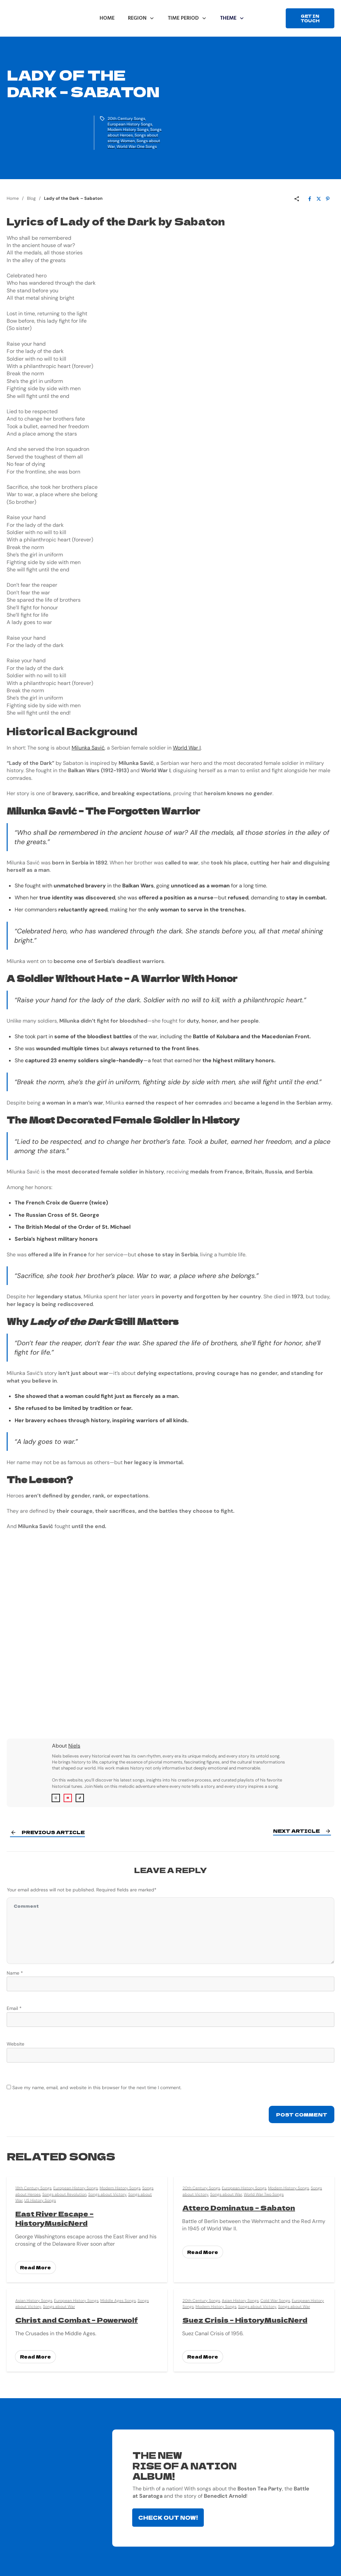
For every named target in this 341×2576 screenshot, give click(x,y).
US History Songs (40, 2198)
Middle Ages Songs (118, 2298)
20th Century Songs (126, 118)
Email (14, 2007)
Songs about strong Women (133, 138)
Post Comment (301, 2112)
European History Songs (130, 124)
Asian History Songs (33, 2298)
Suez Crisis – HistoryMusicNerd (244, 2318)
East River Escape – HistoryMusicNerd (54, 2216)
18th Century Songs (33, 2186)
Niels (74, 1745)
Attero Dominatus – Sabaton (238, 2205)
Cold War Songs (275, 2298)
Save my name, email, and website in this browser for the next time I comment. (96, 2086)
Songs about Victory (107, 2192)
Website (15, 2042)
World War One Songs (137, 146)
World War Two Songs (264, 2192)
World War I (187, 747)
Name (15, 1971)
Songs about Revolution (64, 2192)
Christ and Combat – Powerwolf (76, 2318)
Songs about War (226, 2192)
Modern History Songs (128, 129)
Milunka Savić (88, 747)
